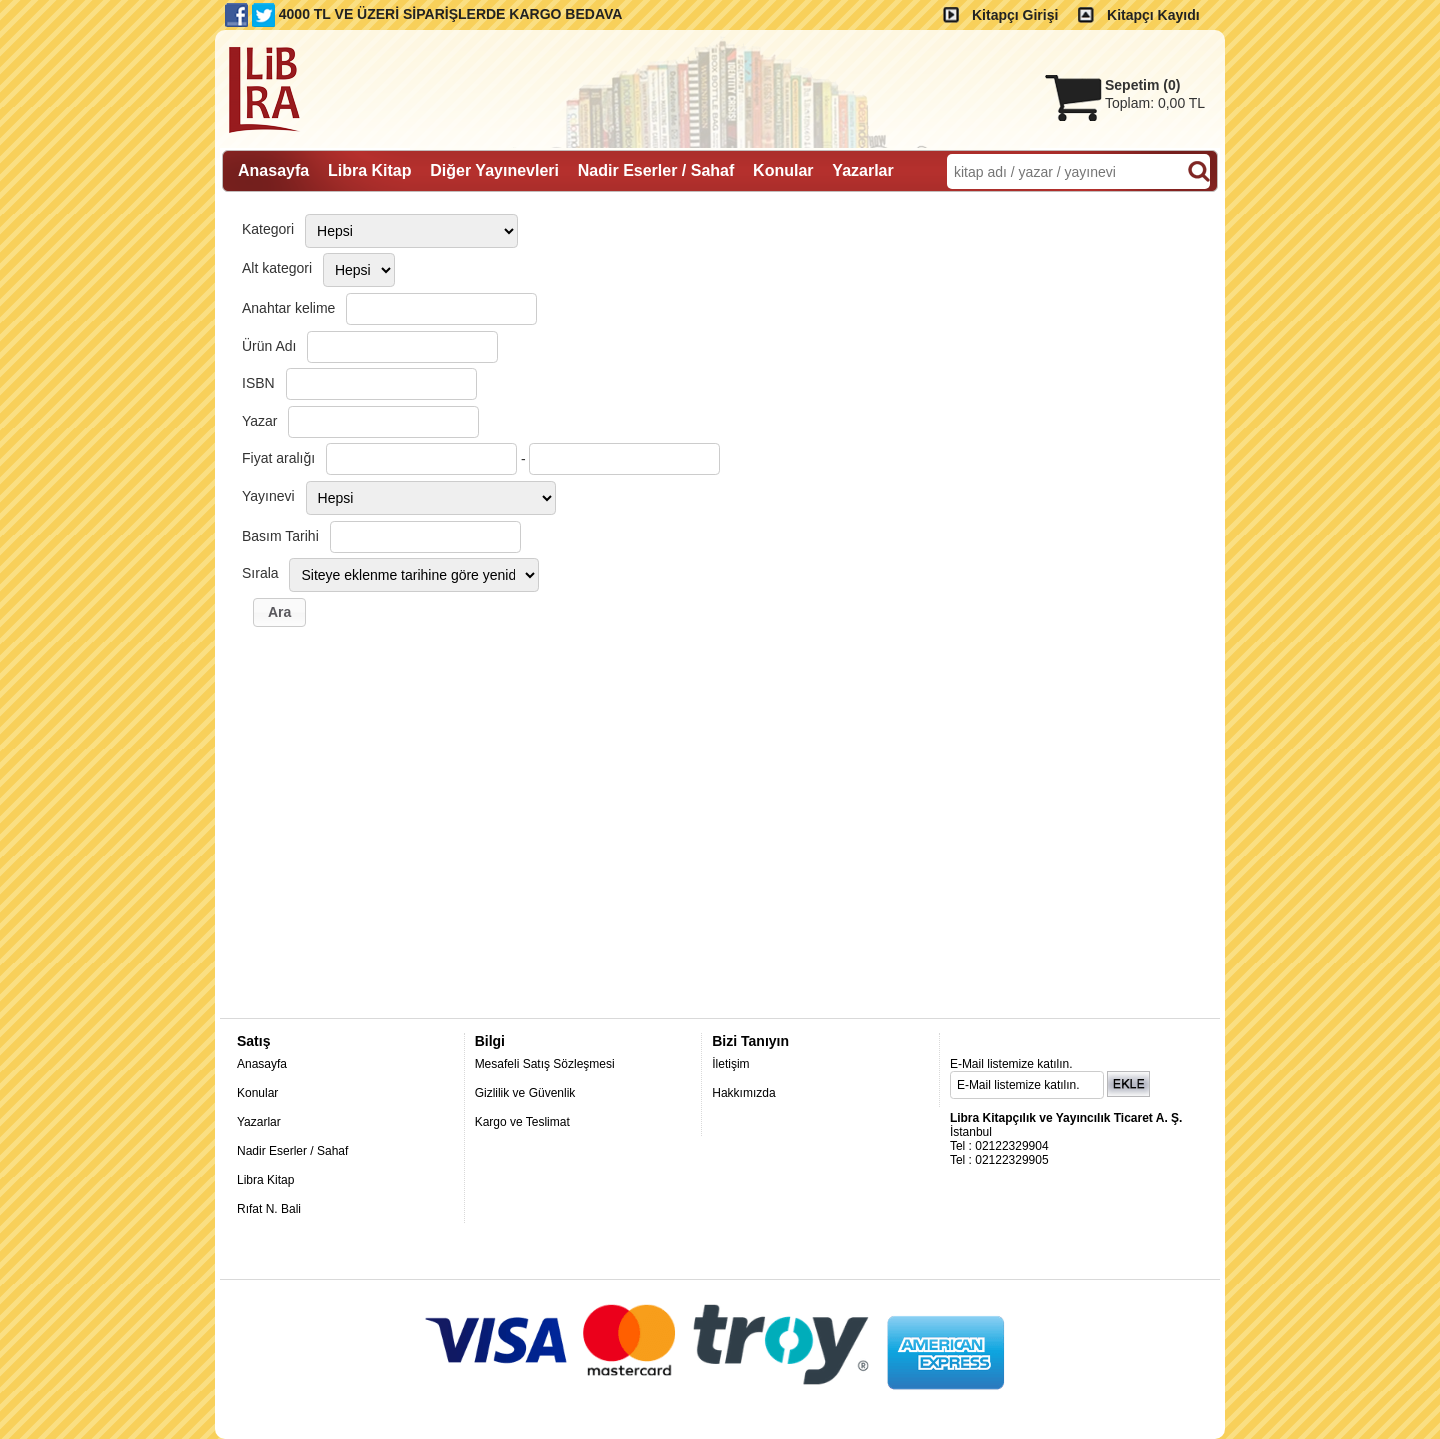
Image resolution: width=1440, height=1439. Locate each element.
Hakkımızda (743, 1093)
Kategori (268, 229)
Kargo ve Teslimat (522, 1122)
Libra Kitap (265, 1180)
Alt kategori (277, 268)
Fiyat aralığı (278, 458)
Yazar (260, 421)
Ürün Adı (269, 346)
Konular (257, 1093)
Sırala (260, 573)
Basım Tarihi (280, 536)
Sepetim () (1142, 85)
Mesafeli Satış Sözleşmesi (545, 1064)
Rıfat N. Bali (269, 1209)
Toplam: (1155, 103)
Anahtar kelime (288, 308)
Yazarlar (259, 1122)
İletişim (730, 1064)
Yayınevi (268, 496)
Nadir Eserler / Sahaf (292, 1151)
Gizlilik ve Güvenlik (525, 1093)
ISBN (258, 383)
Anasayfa (262, 1064)
